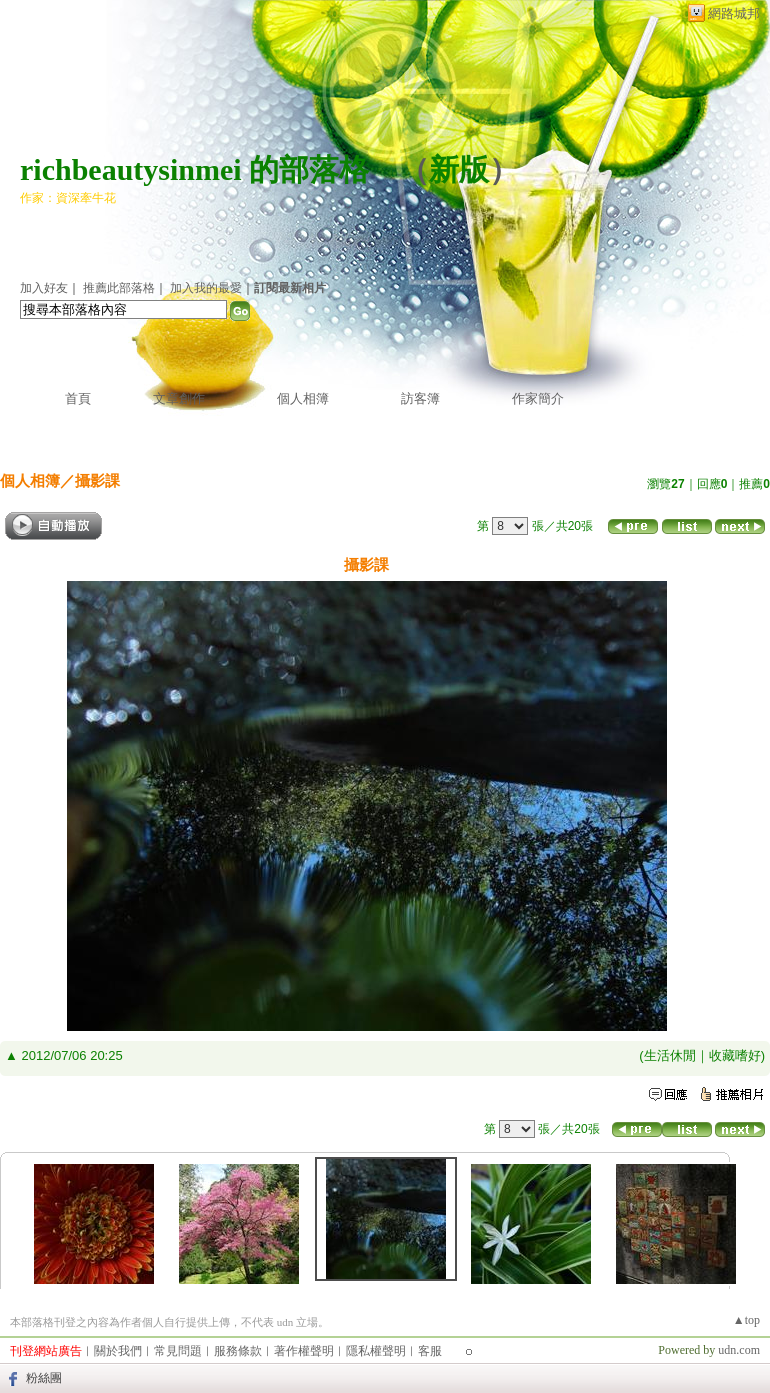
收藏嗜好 (735, 1055)
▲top (746, 1320)
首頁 (78, 398)
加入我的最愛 (206, 288)
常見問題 (178, 1351)
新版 (459, 169)
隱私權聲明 (376, 1351)
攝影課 (97, 480)
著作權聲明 (304, 1351)
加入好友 (44, 288)
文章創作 (179, 398)
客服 (430, 1351)
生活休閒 (670, 1055)
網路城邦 (734, 13)
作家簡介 (538, 398)
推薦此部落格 (119, 288)
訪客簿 (420, 398)
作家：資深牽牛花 (68, 198)
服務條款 (238, 1351)
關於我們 (118, 1351)
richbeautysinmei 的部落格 (194, 169)
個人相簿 (303, 398)
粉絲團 (44, 1378)
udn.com (739, 1350)
